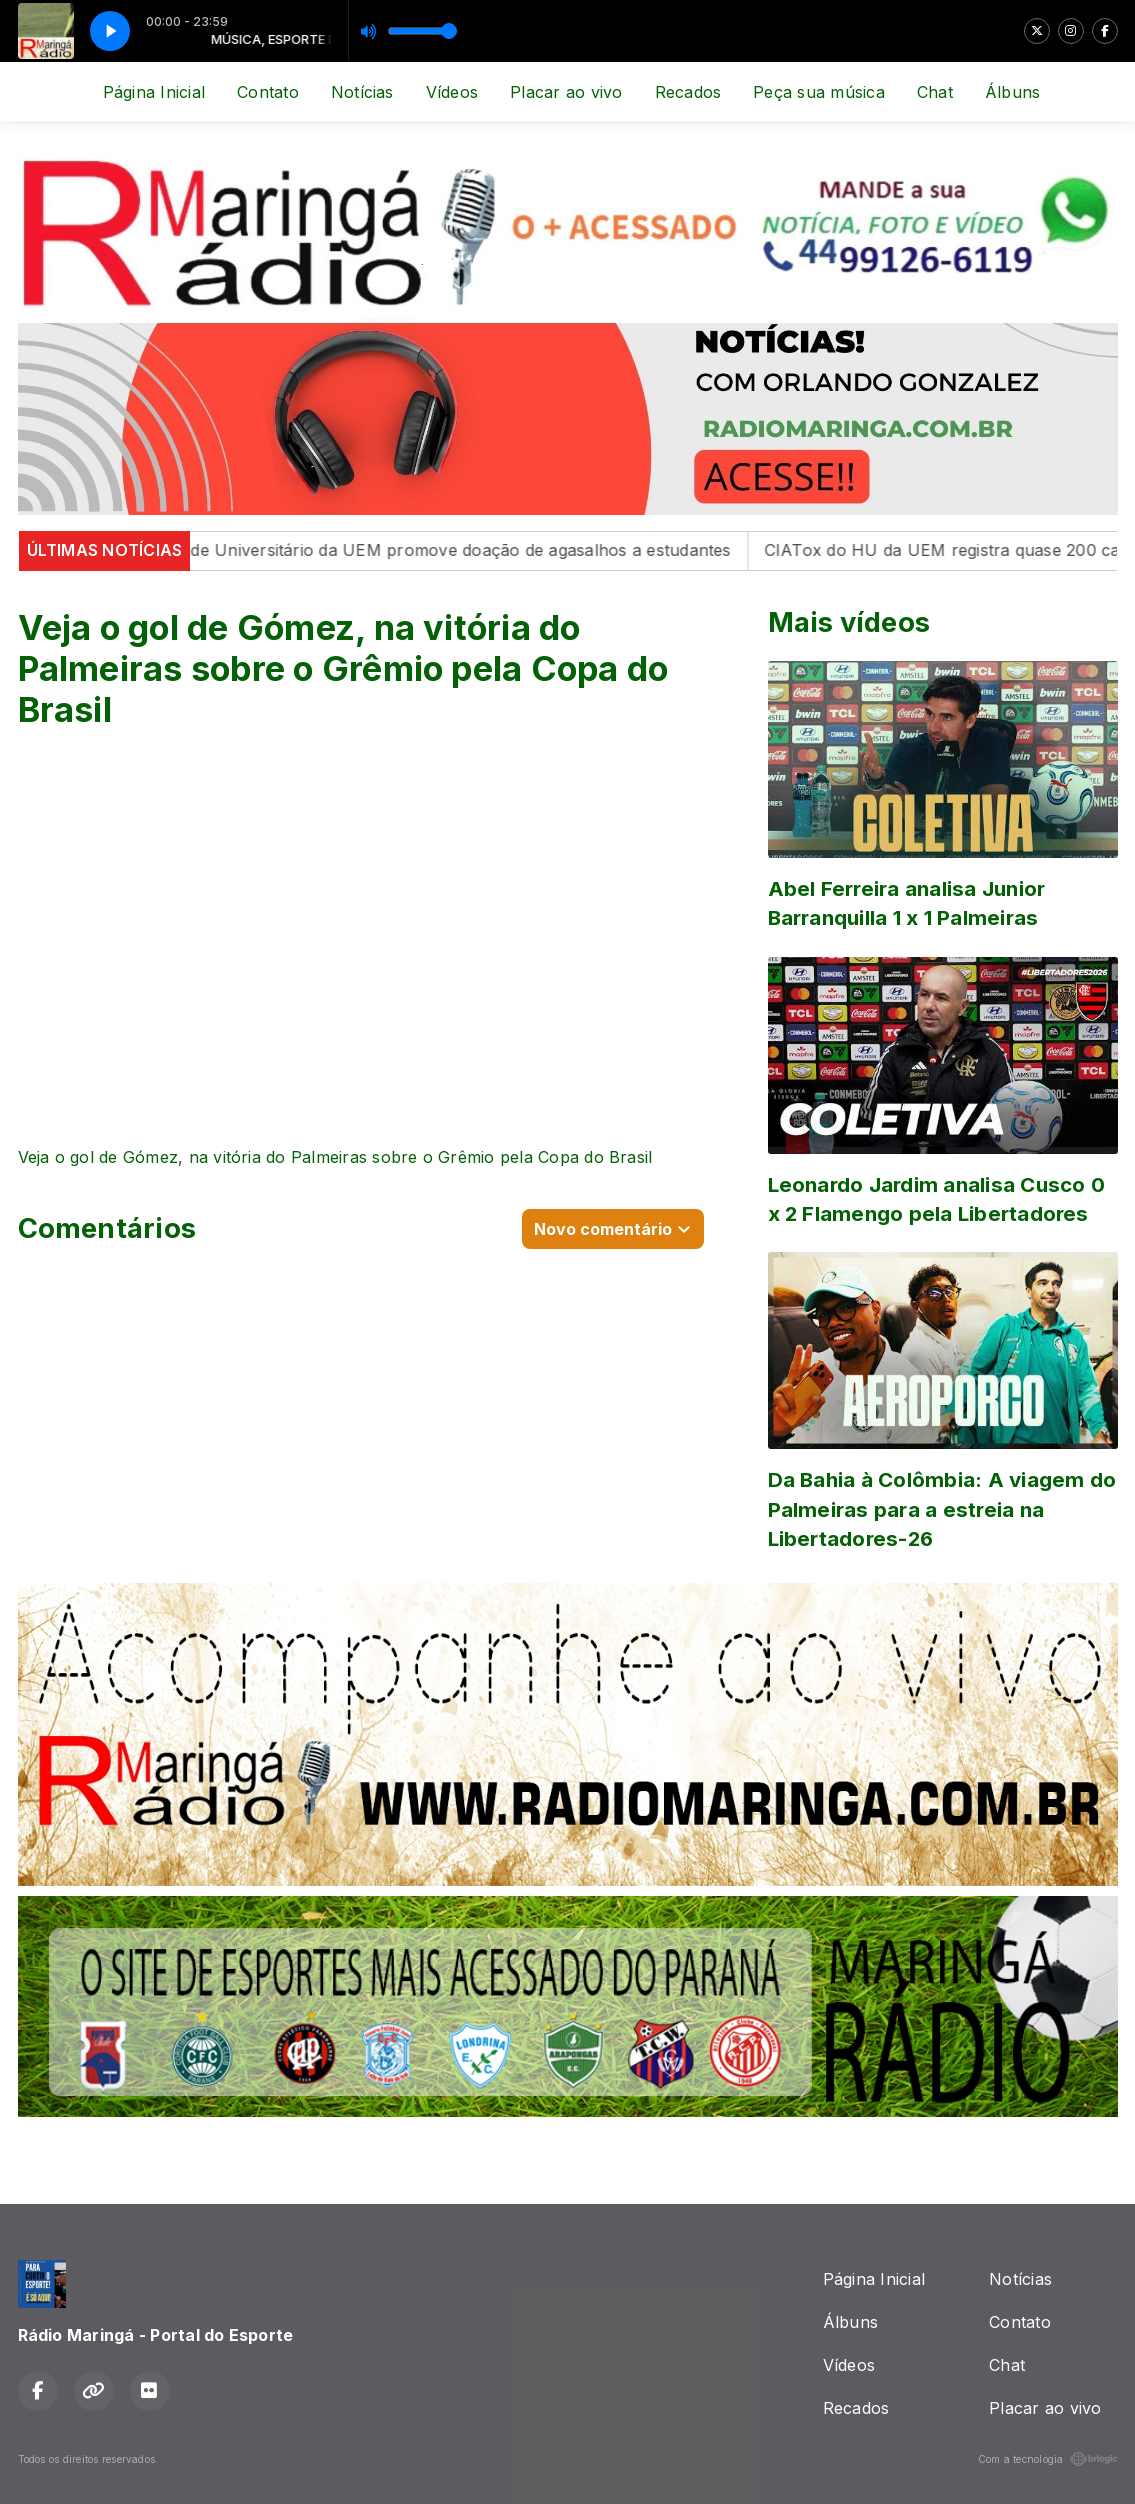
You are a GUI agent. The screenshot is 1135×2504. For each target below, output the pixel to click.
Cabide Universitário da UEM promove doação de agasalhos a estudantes (463, 550)
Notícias (362, 92)
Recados (688, 92)
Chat (935, 92)
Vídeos (452, 92)
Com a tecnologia (1048, 2459)
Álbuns (1012, 92)
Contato (268, 92)
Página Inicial (154, 92)
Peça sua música (819, 92)
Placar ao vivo (566, 92)
